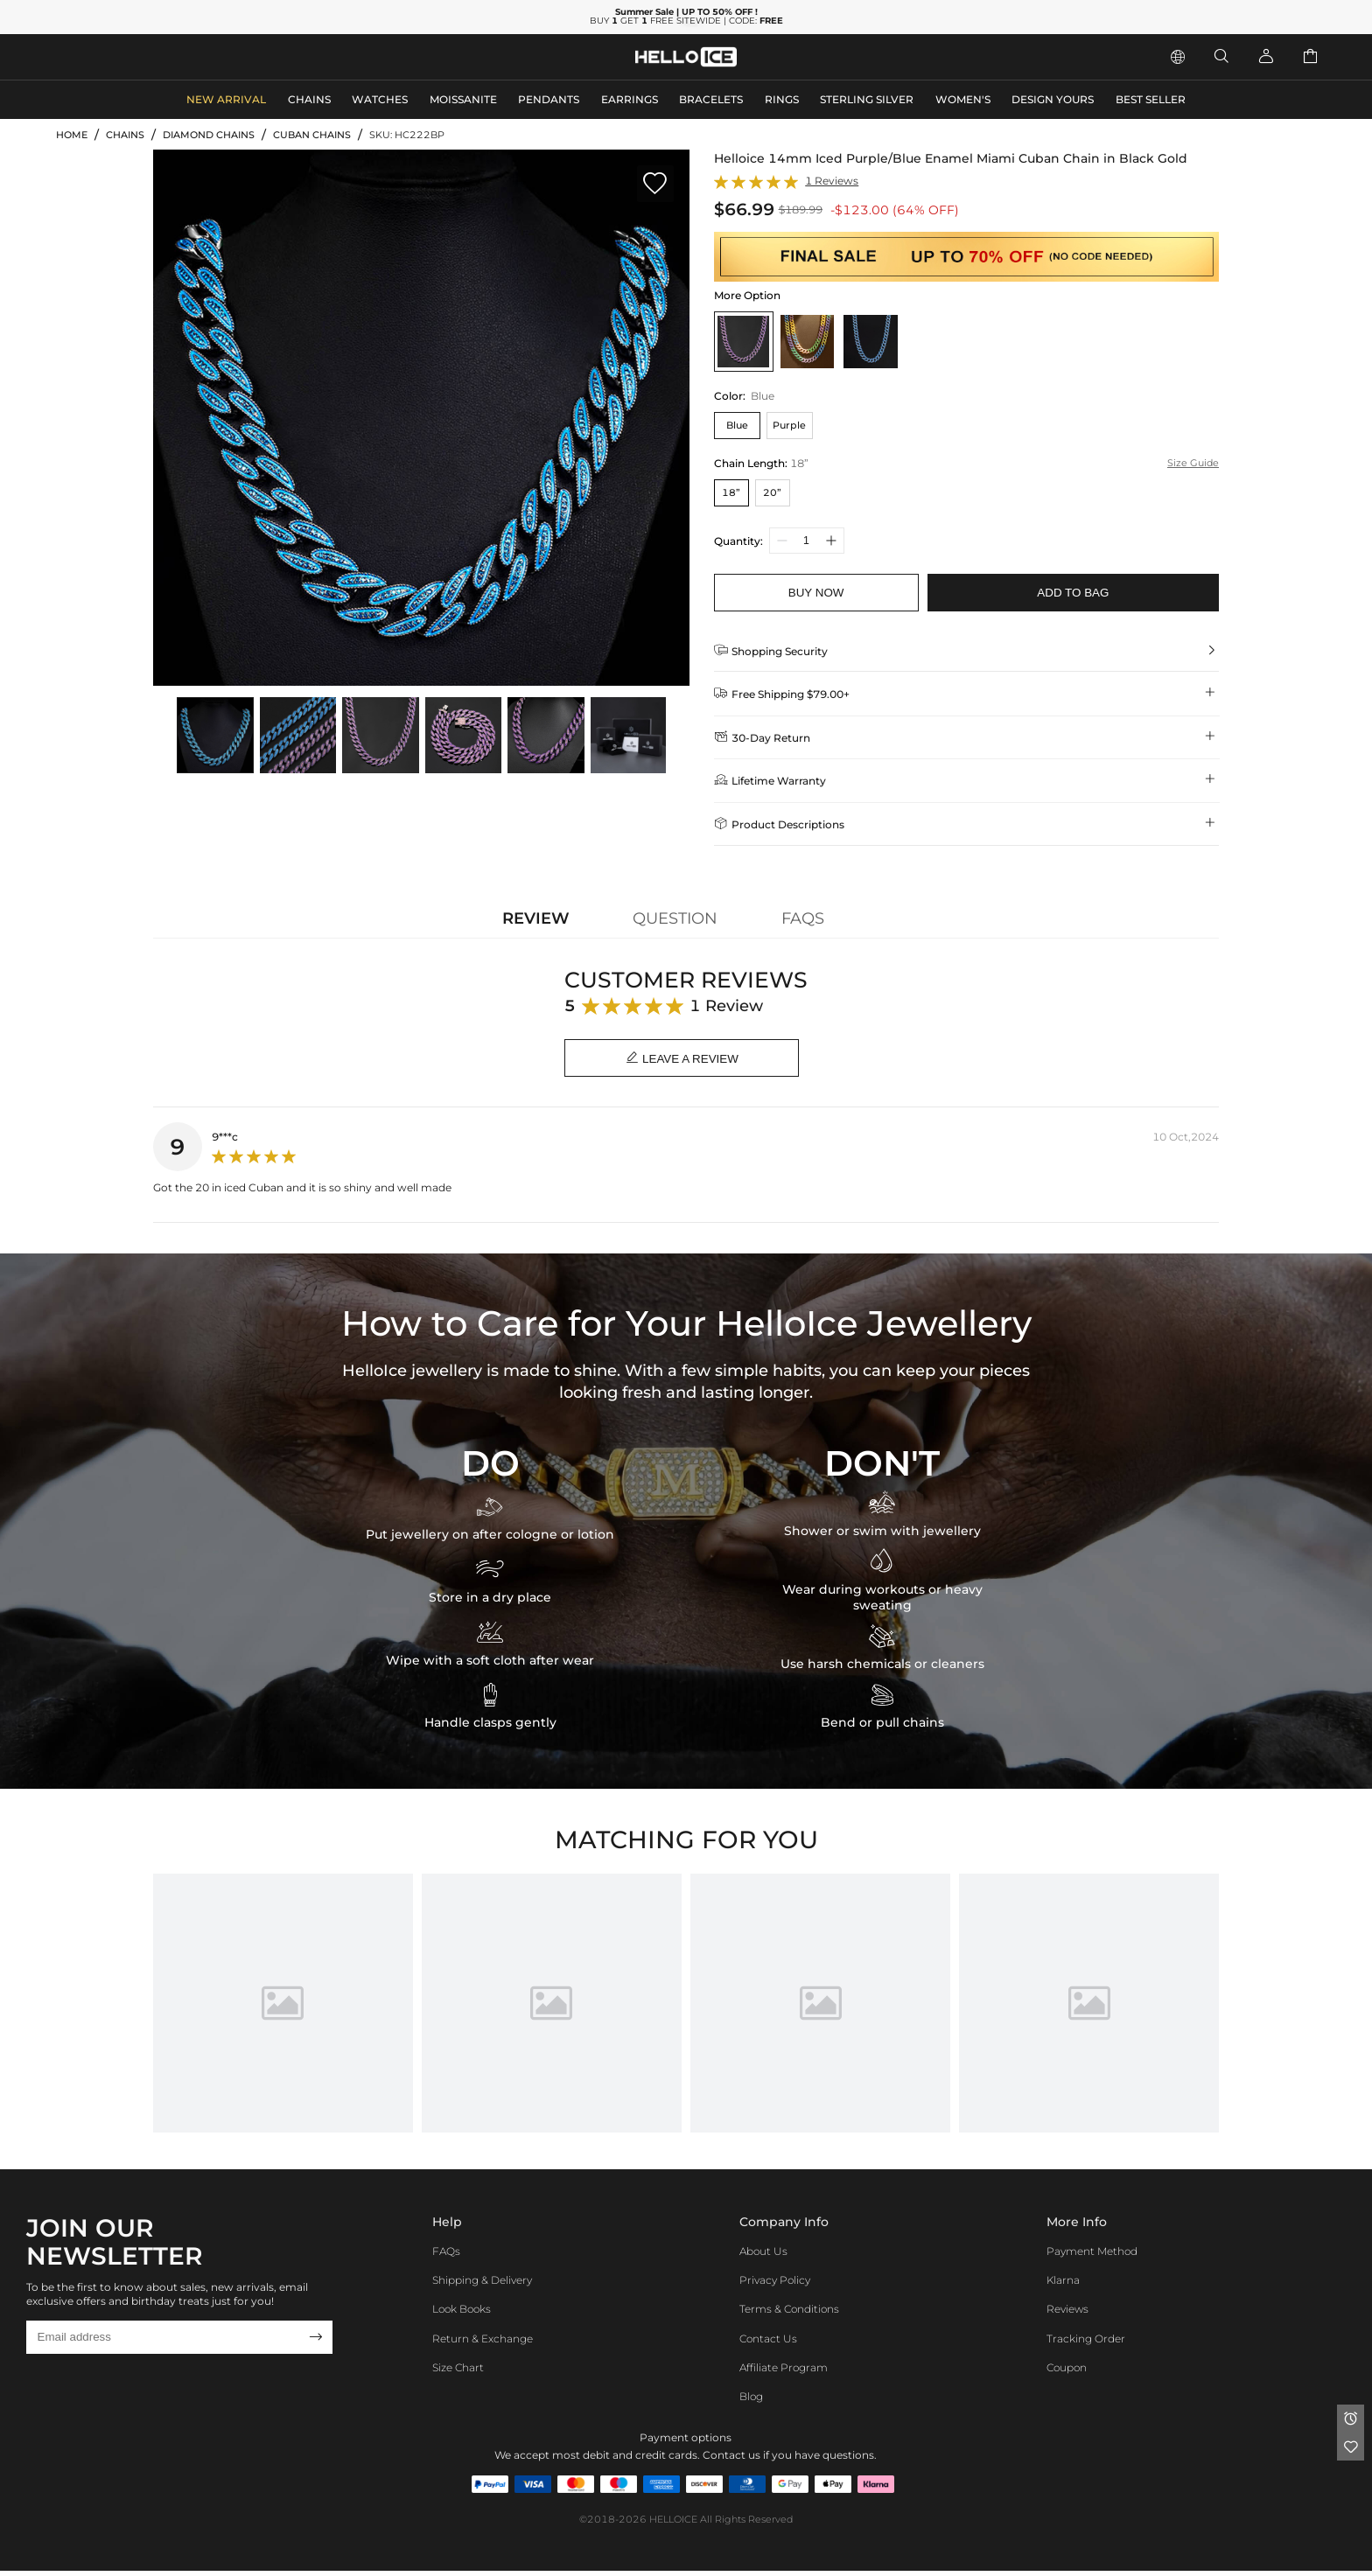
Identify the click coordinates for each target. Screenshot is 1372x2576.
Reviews (1067, 2314)
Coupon (1066, 2371)
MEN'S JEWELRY (109, 55)
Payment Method (1092, 2255)
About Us (763, 2255)
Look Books (461, 2314)
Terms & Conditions (789, 2314)
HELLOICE (673, 2525)
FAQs (446, 2255)
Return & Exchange (482, 2342)
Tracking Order (1085, 2342)
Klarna (1063, 2284)
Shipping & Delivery (482, 2284)
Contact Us (768, 2342)
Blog (751, 2400)
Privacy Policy (774, 2284)
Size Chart (458, 2371)
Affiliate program (783, 2371)
